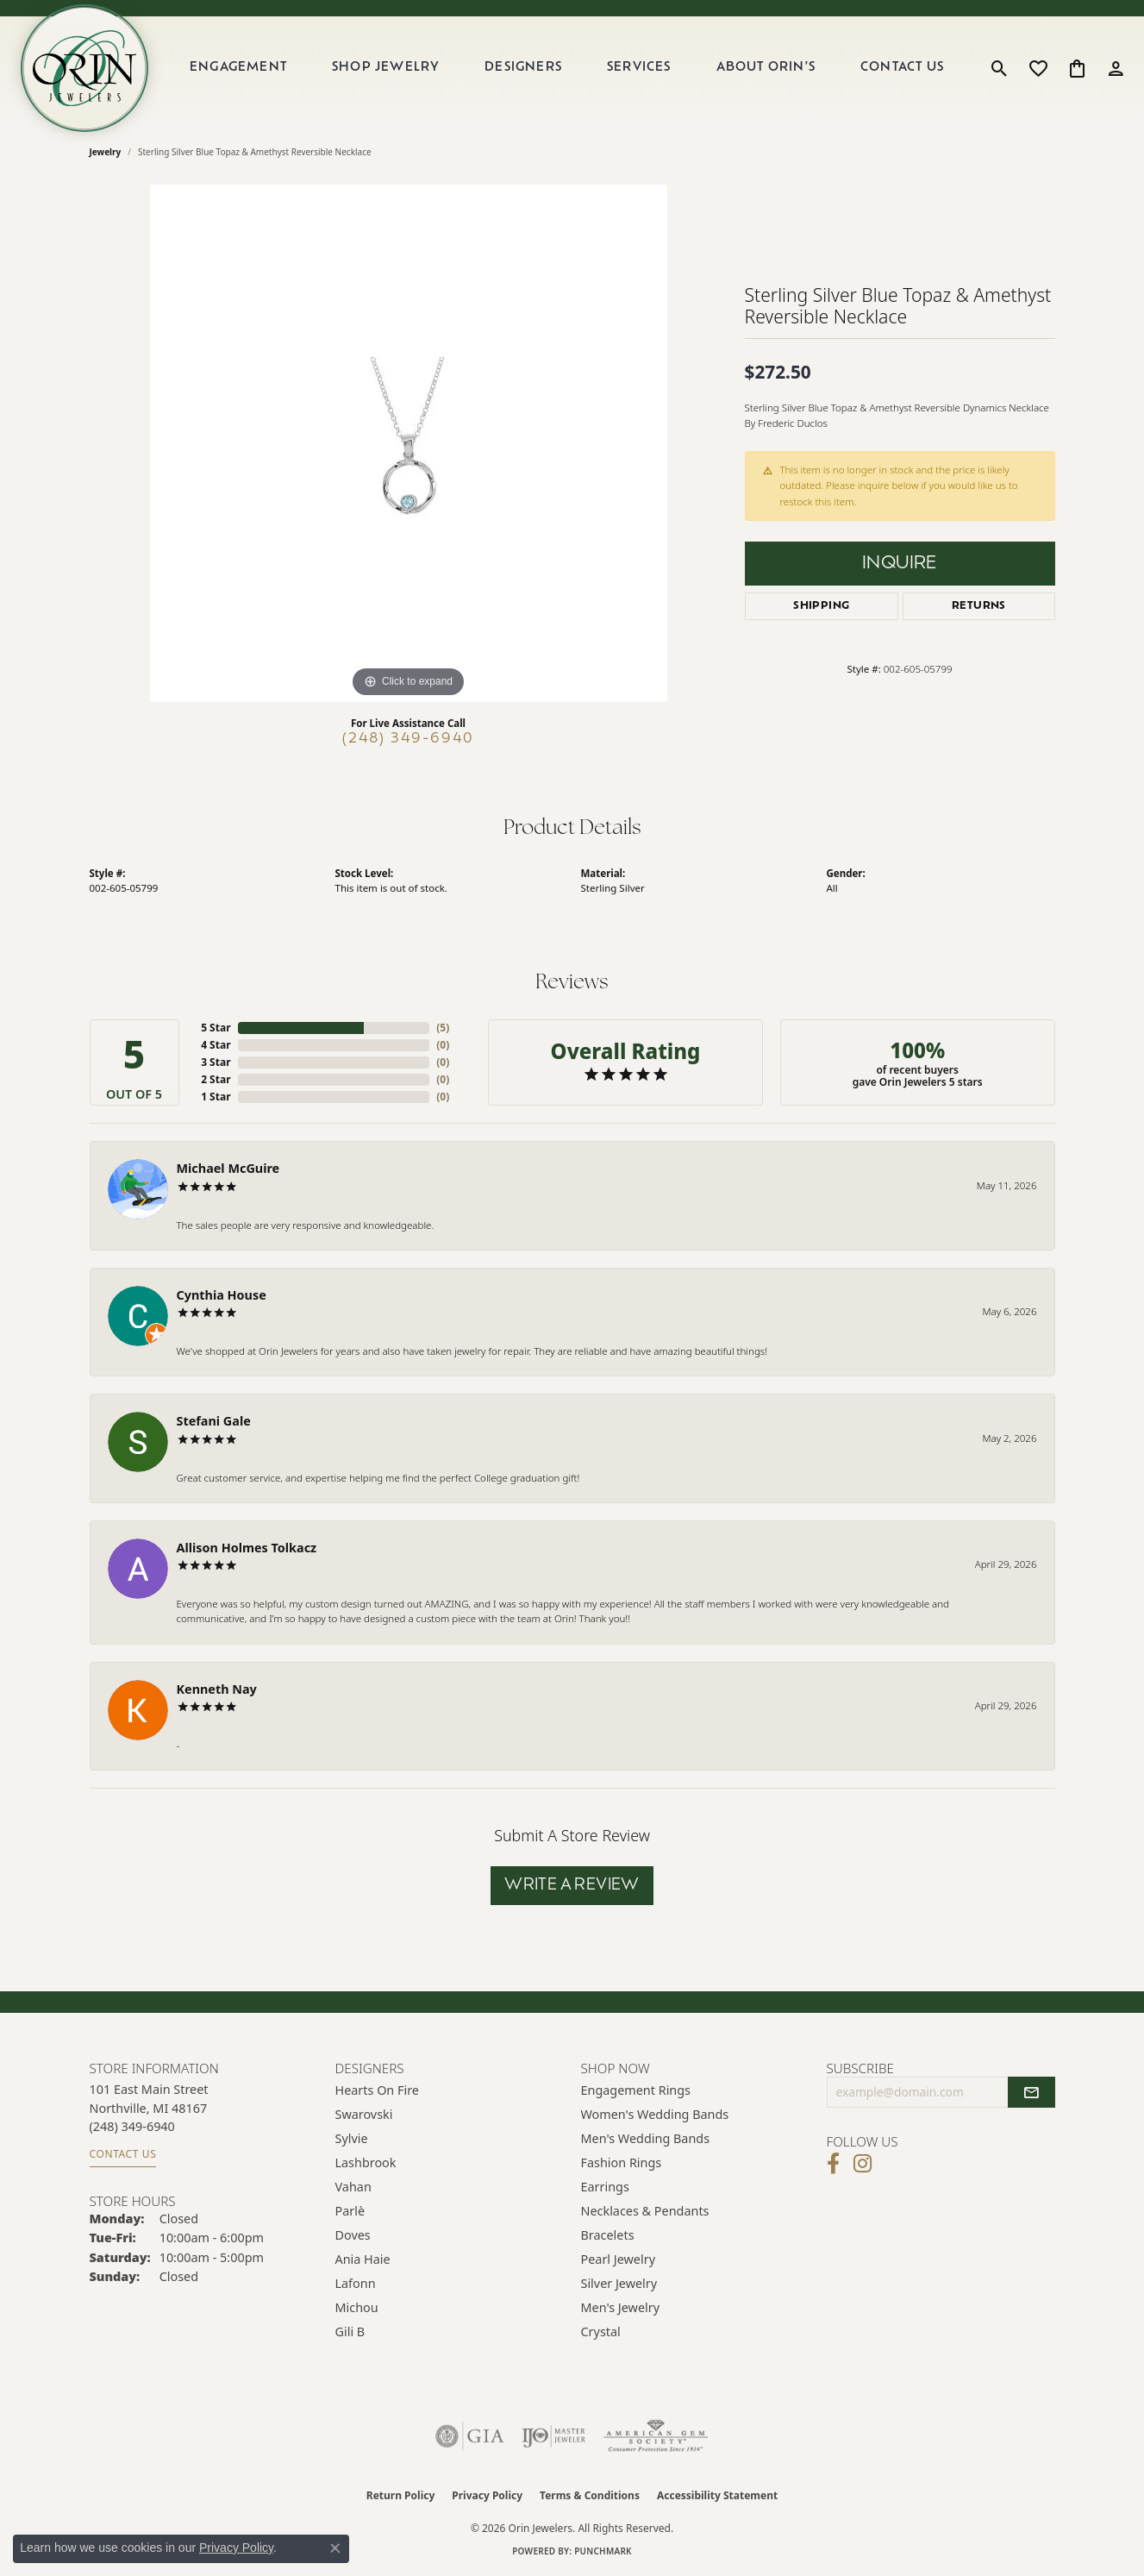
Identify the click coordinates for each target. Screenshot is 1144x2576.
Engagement (238, 67)
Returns (979, 606)
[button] (999, 68)
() (442, 1027)
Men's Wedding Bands (645, 2138)
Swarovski (364, 2114)
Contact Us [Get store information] (123, 2154)
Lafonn (355, 2283)
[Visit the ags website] (656, 2436)
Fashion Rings (621, 2162)
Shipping (821, 606)
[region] (408, 443)
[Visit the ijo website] (554, 2436)
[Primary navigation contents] (566, 68)
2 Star (215, 1079)
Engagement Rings (636, 2090)
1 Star (215, 1096)
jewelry (106, 152)
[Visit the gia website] (469, 2436)
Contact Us (902, 67)
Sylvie (351, 2138)
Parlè (350, 2211)
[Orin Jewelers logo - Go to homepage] (84, 68)
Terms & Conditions (590, 2495)
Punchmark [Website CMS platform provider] (603, 2551)
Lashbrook (366, 2162)
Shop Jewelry (386, 67)
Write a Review (572, 1885)
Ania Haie (363, 2259)
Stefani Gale (214, 1421)
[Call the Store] (132, 2126)
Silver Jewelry (619, 2283)
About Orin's (766, 67)
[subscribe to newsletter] (1031, 2092)
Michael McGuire (228, 1168)
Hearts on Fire (377, 2090)
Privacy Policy (487, 2495)
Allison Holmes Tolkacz (247, 1547)
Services (639, 67)
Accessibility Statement (717, 2495)
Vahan (353, 2186)
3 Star (215, 1062)
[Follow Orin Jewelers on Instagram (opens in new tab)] (862, 2163)
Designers (523, 67)
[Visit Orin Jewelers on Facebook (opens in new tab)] (833, 2163)
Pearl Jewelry (618, 2259)
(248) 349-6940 (408, 739)
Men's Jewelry (620, 2307)
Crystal (601, 2331)
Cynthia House (221, 1295)
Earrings (605, 2186)
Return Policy (400, 2495)
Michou (356, 2307)
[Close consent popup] (335, 2548)
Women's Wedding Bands (655, 2114)
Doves (353, 2235)
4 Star (215, 1044)
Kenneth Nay (217, 1689)
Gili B (350, 2331)
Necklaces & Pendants (645, 2211)
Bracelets (608, 2235)
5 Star (215, 1027)
